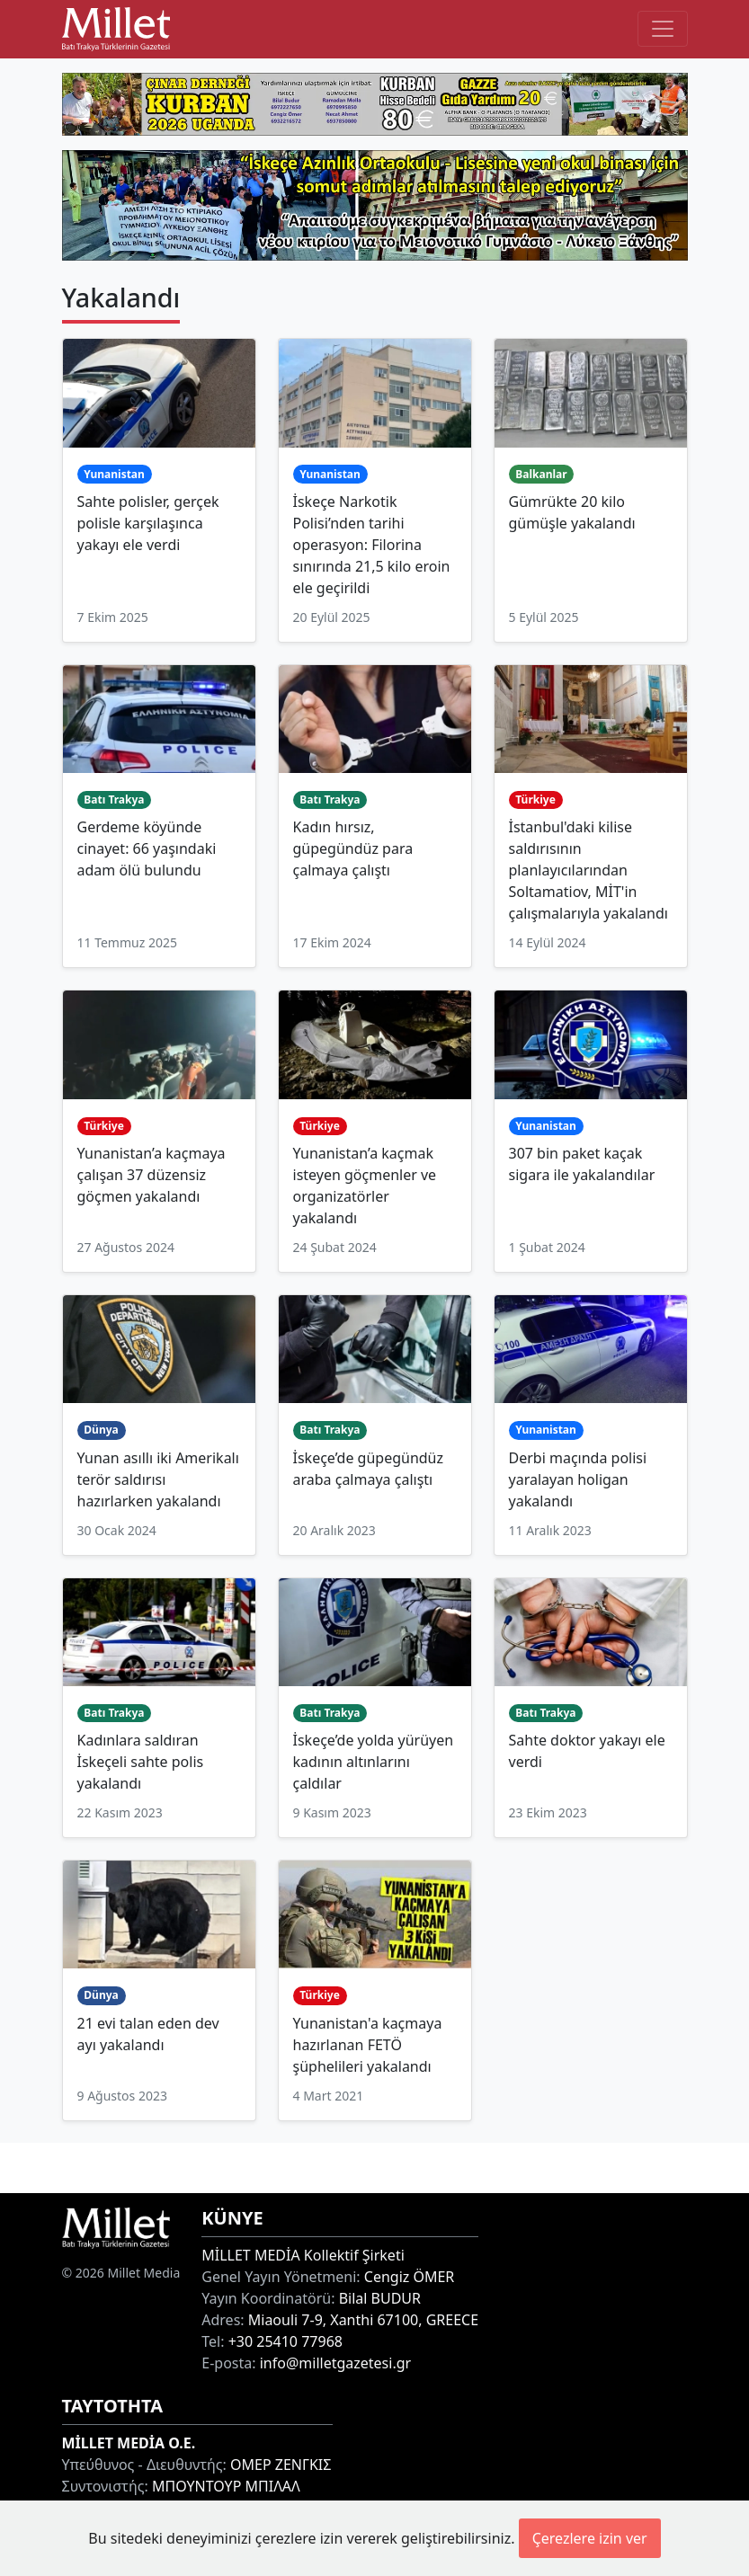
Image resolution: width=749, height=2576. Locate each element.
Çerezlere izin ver (589, 2538)
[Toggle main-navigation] (663, 29)
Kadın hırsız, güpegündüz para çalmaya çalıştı (353, 848)
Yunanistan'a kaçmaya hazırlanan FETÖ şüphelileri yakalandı (367, 2044)
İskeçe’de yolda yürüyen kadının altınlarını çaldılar (373, 1761)
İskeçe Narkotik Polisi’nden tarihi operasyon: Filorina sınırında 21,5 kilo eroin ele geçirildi (371, 545)
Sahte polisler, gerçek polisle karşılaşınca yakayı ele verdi (148, 523)
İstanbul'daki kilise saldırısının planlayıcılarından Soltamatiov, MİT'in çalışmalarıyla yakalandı (588, 870)
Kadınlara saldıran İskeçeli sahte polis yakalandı (140, 1761)
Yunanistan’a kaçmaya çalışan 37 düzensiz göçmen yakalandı (151, 1174)
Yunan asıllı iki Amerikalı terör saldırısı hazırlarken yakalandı (158, 1479)
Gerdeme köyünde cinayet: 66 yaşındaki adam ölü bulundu (147, 848)
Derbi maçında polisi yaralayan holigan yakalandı (578, 1479)
